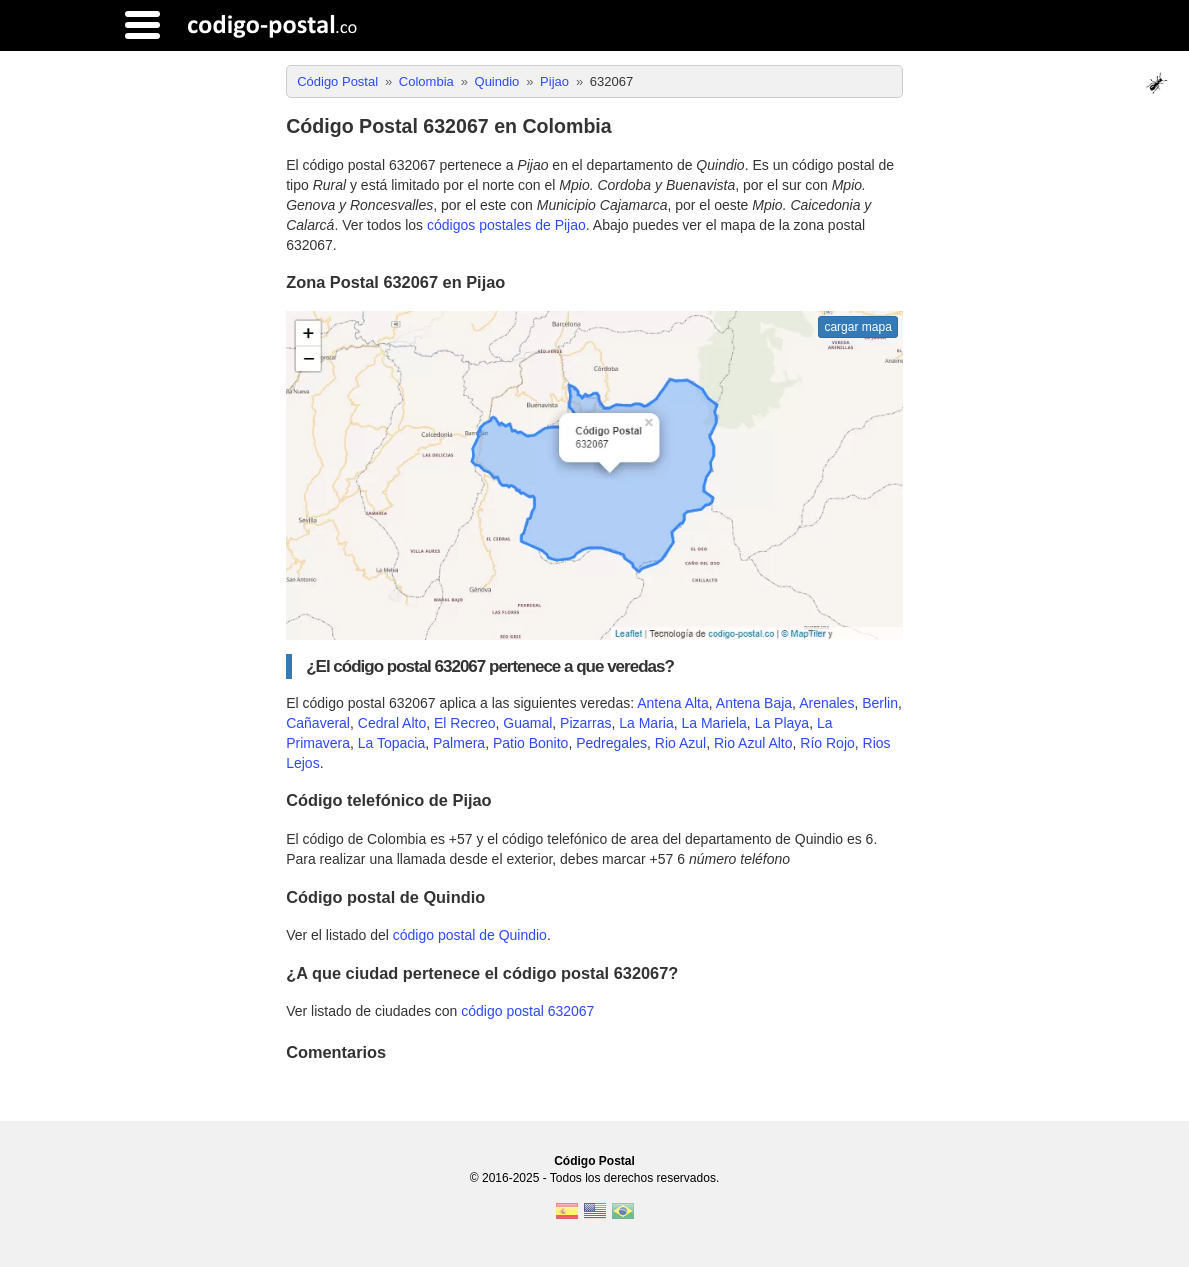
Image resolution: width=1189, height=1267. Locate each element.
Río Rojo (827, 743)
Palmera (459, 743)
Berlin (880, 703)
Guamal (527, 723)
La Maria (646, 723)
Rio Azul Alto (753, 743)
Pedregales (611, 743)
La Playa (782, 723)
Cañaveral (318, 723)
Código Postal (594, 1161)
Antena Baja (754, 703)
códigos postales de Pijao (506, 225)
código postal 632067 (527, 1011)
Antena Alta (673, 703)
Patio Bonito (531, 743)
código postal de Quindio (470, 935)
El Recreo (464, 723)
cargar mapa (857, 327)
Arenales (826, 703)
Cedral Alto (392, 723)
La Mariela (713, 723)
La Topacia (391, 743)
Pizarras (585, 723)
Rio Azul (680, 743)
